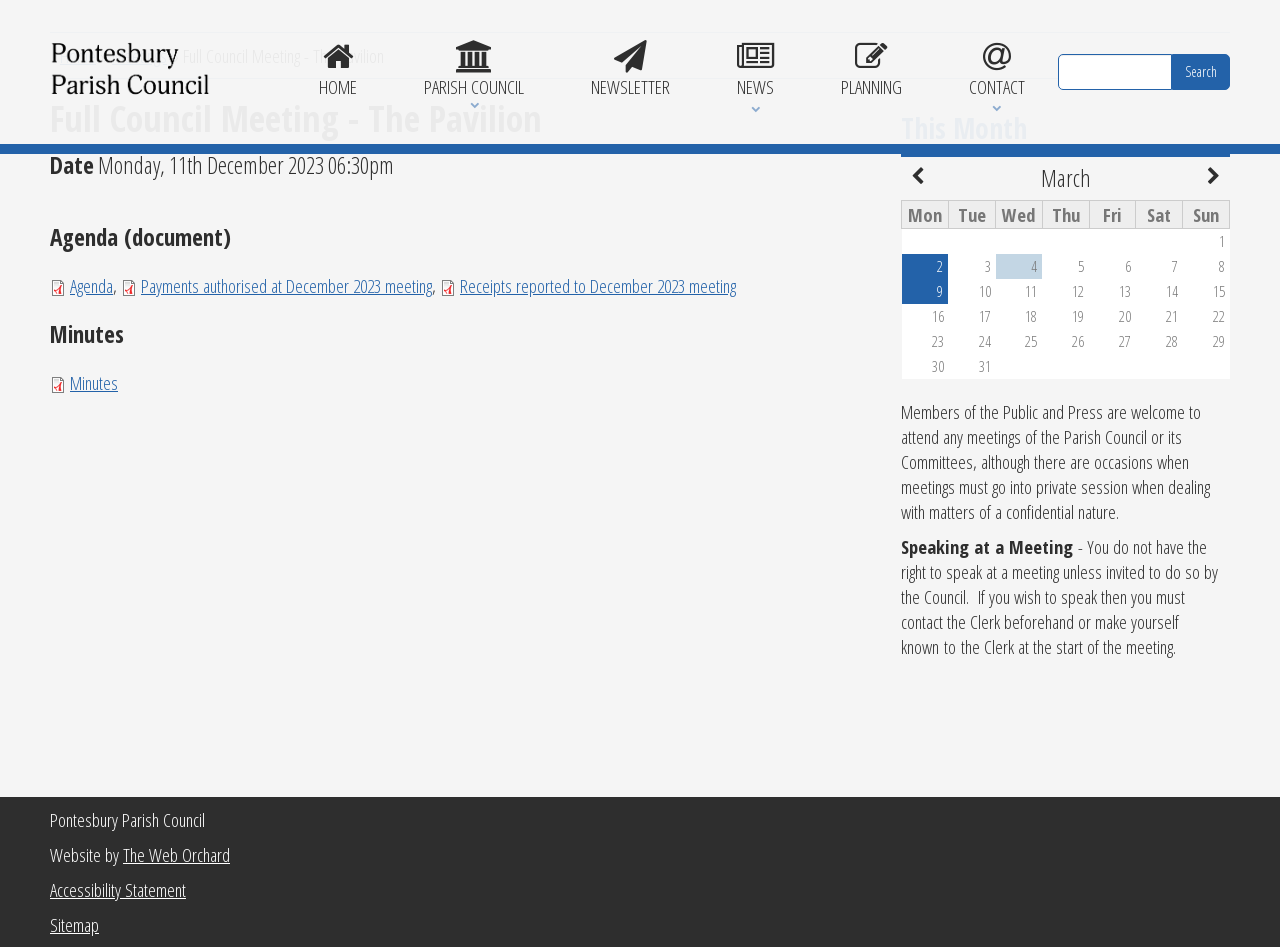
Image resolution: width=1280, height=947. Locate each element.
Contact (996, 70)
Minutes (94, 510)
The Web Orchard (176, 854)
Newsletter (631, 70)
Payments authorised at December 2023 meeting (286, 413)
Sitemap (74, 924)
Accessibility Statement (118, 889)
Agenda (91, 413)
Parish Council (474, 70)
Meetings (139, 183)
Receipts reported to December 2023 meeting (598, 413)
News (755, 70)
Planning (871, 70)
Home (338, 70)
